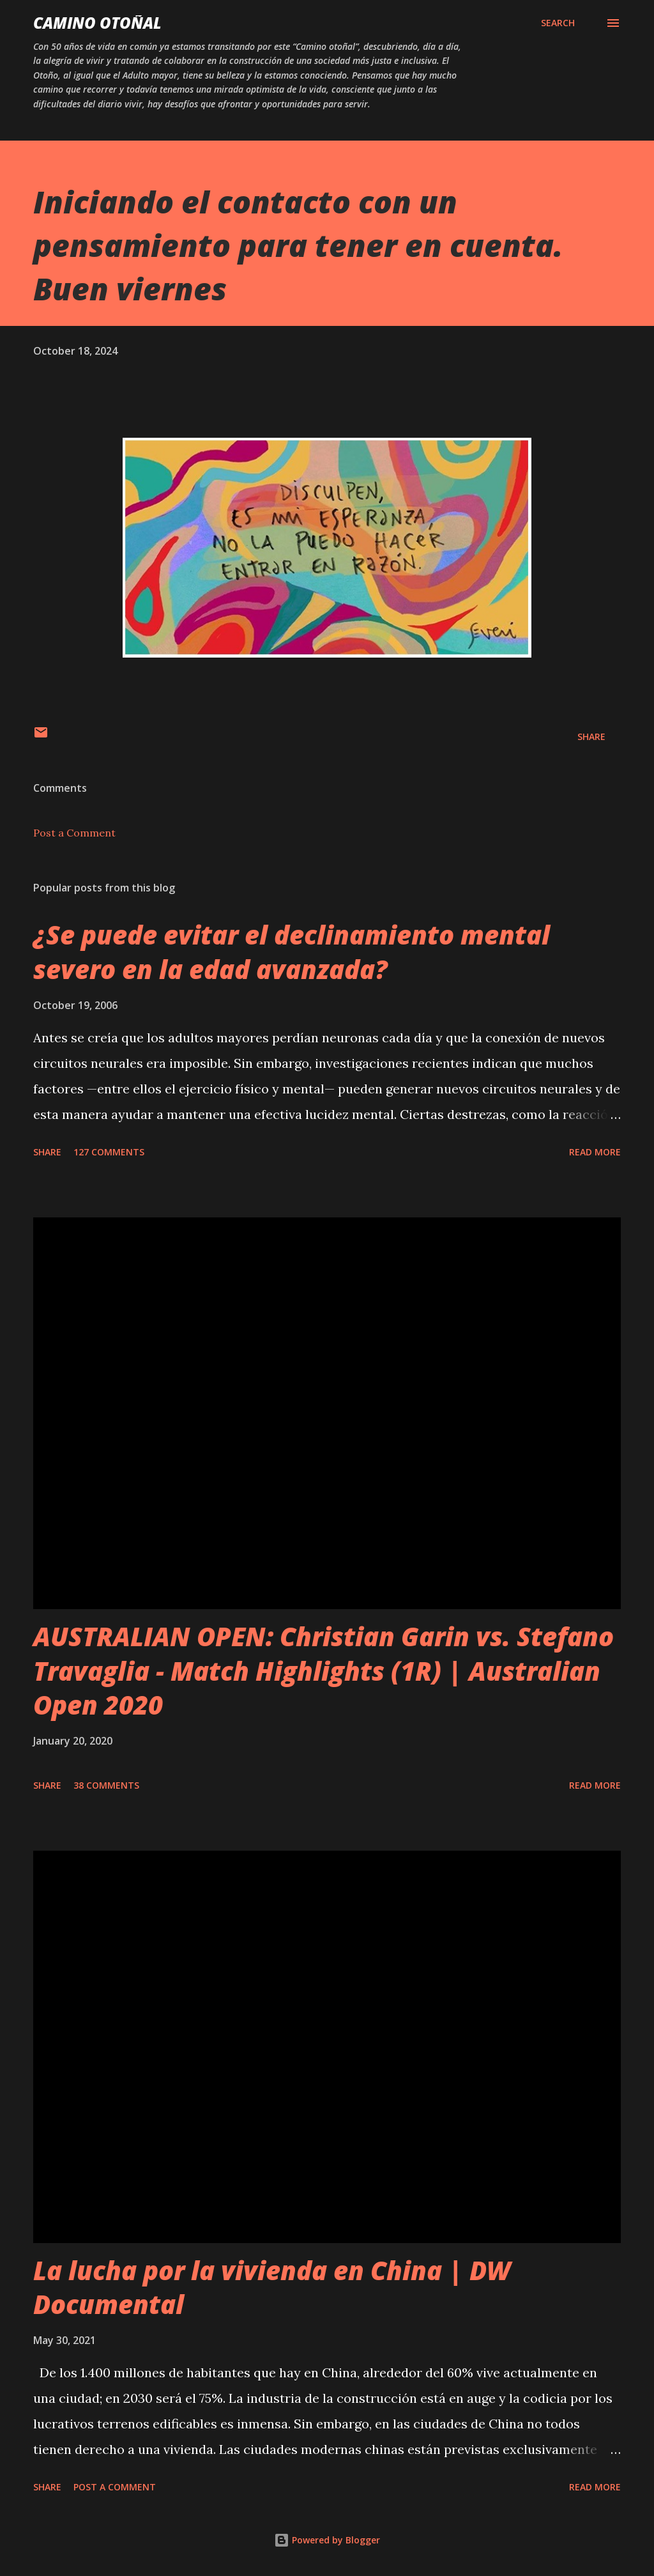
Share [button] (591, 736)
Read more (595, 1152)
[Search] (558, 23)
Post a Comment (74, 832)
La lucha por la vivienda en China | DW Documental (271, 2287)
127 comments (108, 1152)
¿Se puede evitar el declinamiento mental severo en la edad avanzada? (291, 951)
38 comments (106, 1785)
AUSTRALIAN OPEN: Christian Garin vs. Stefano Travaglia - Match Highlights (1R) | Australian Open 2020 (323, 1670)
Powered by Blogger (327, 2540)
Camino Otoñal (97, 22)
